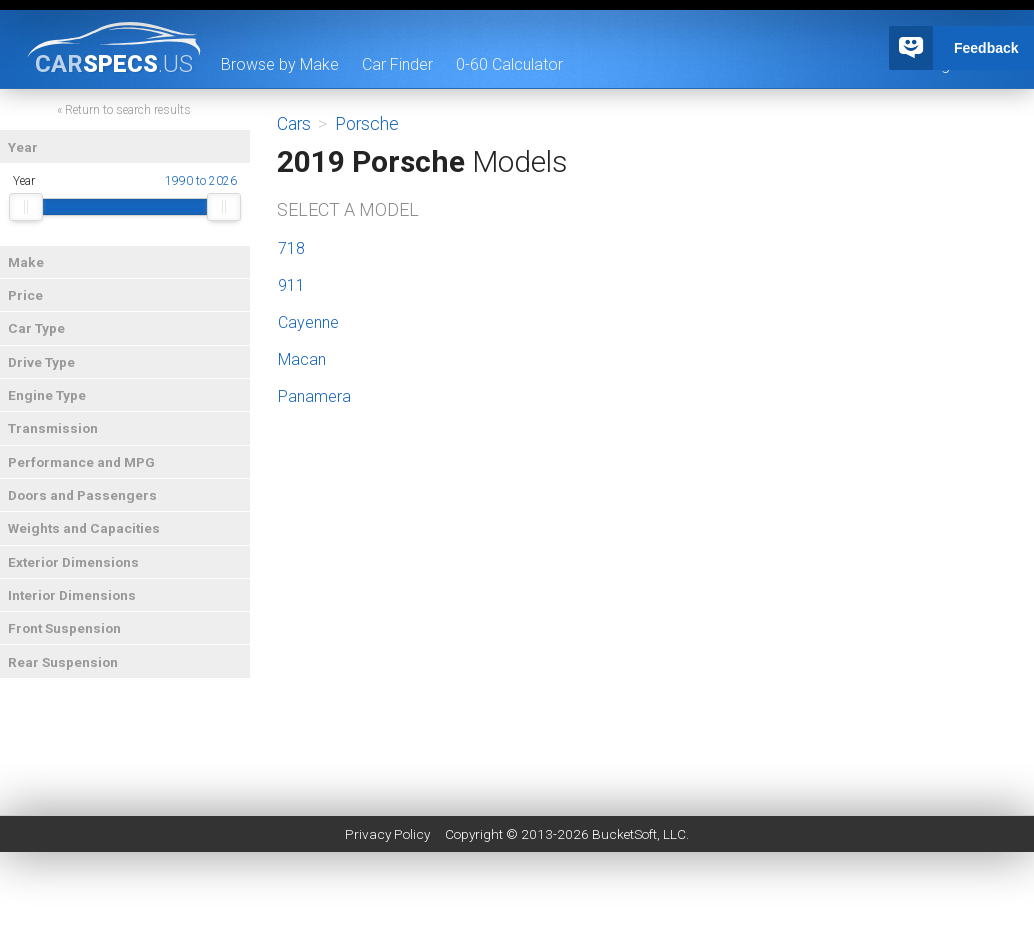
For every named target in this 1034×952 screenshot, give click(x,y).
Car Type (36, 328)
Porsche (367, 124)
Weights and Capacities (84, 528)
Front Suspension (64, 628)
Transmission (53, 428)
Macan (302, 359)
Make (26, 262)
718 (291, 248)
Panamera (314, 396)
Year (23, 147)
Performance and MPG (81, 462)
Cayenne (308, 322)
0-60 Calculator (509, 64)
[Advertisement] (517, 907)
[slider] (26, 207)
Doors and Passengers (82, 495)
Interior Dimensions (72, 595)
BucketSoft (624, 834)
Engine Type (47, 395)
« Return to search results (124, 110)
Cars (294, 124)
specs (114, 63)
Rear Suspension (63, 662)
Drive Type (41, 362)
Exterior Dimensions (73, 562)
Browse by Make (280, 64)
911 (291, 285)
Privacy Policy (387, 834)
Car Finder (397, 64)
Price (25, 295)
